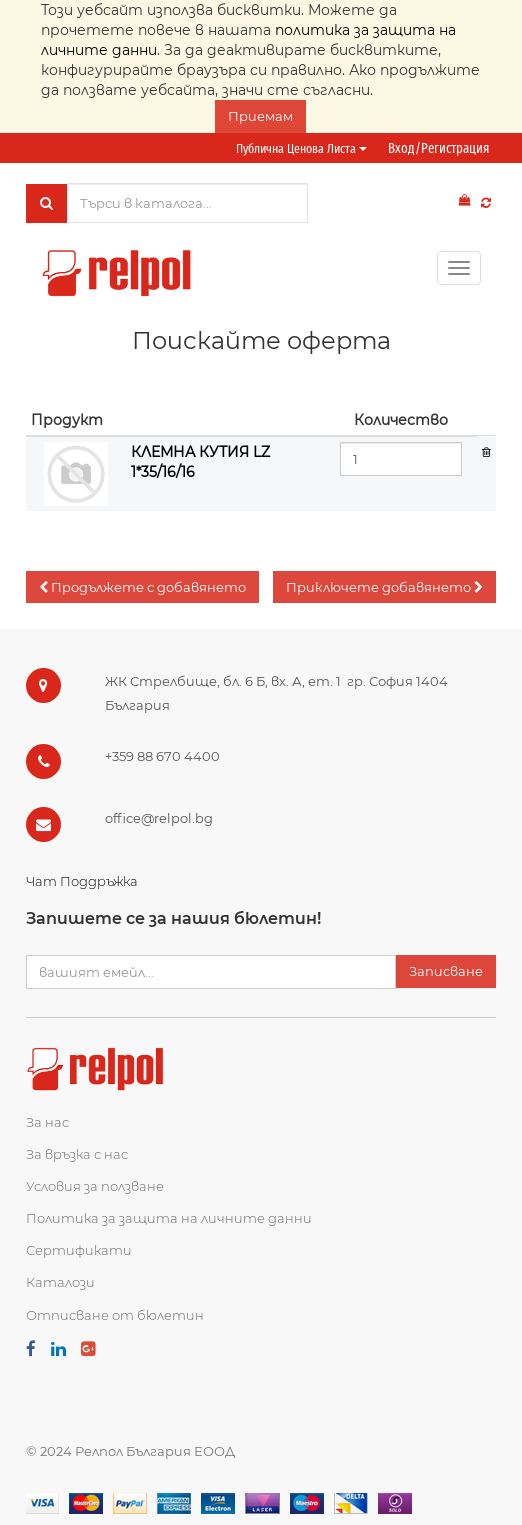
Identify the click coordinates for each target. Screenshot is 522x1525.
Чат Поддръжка (82, 881)
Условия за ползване (95, 1186)
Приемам (260, 116)
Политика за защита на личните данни (169, 1218)
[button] (142, 587)
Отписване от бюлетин (115, 1315)
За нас (47, 1122)
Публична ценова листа (301, 148)
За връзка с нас (77, 1154)
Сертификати (79, 1250)
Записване (446, 971)
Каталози (60, 1282)
